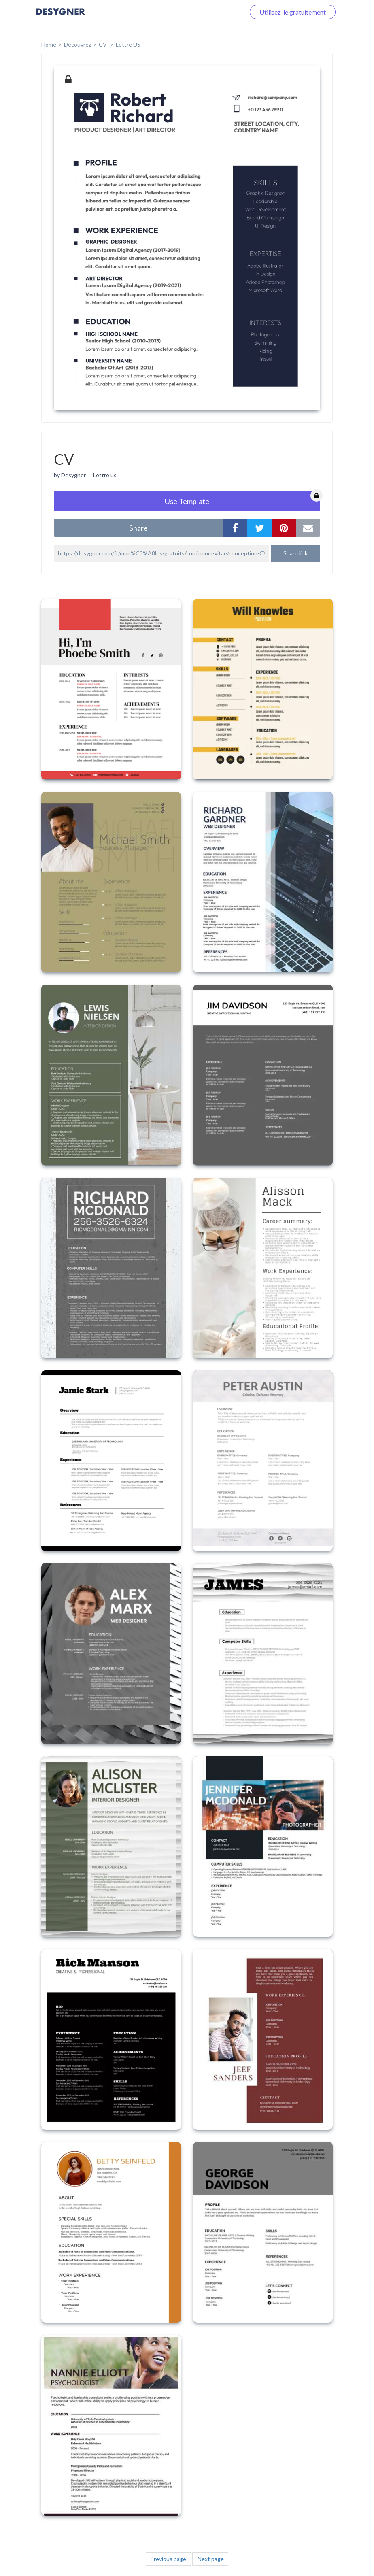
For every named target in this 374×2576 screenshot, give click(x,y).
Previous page (168, 2558)
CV (103, 44)
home (48, 44)
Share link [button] (295, 553)
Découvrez (77, 44)
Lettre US (128, 44)
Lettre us (105, 475)
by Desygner (70, 475)
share (138, 527)
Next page (211, 2558)
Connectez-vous (212, 12)
